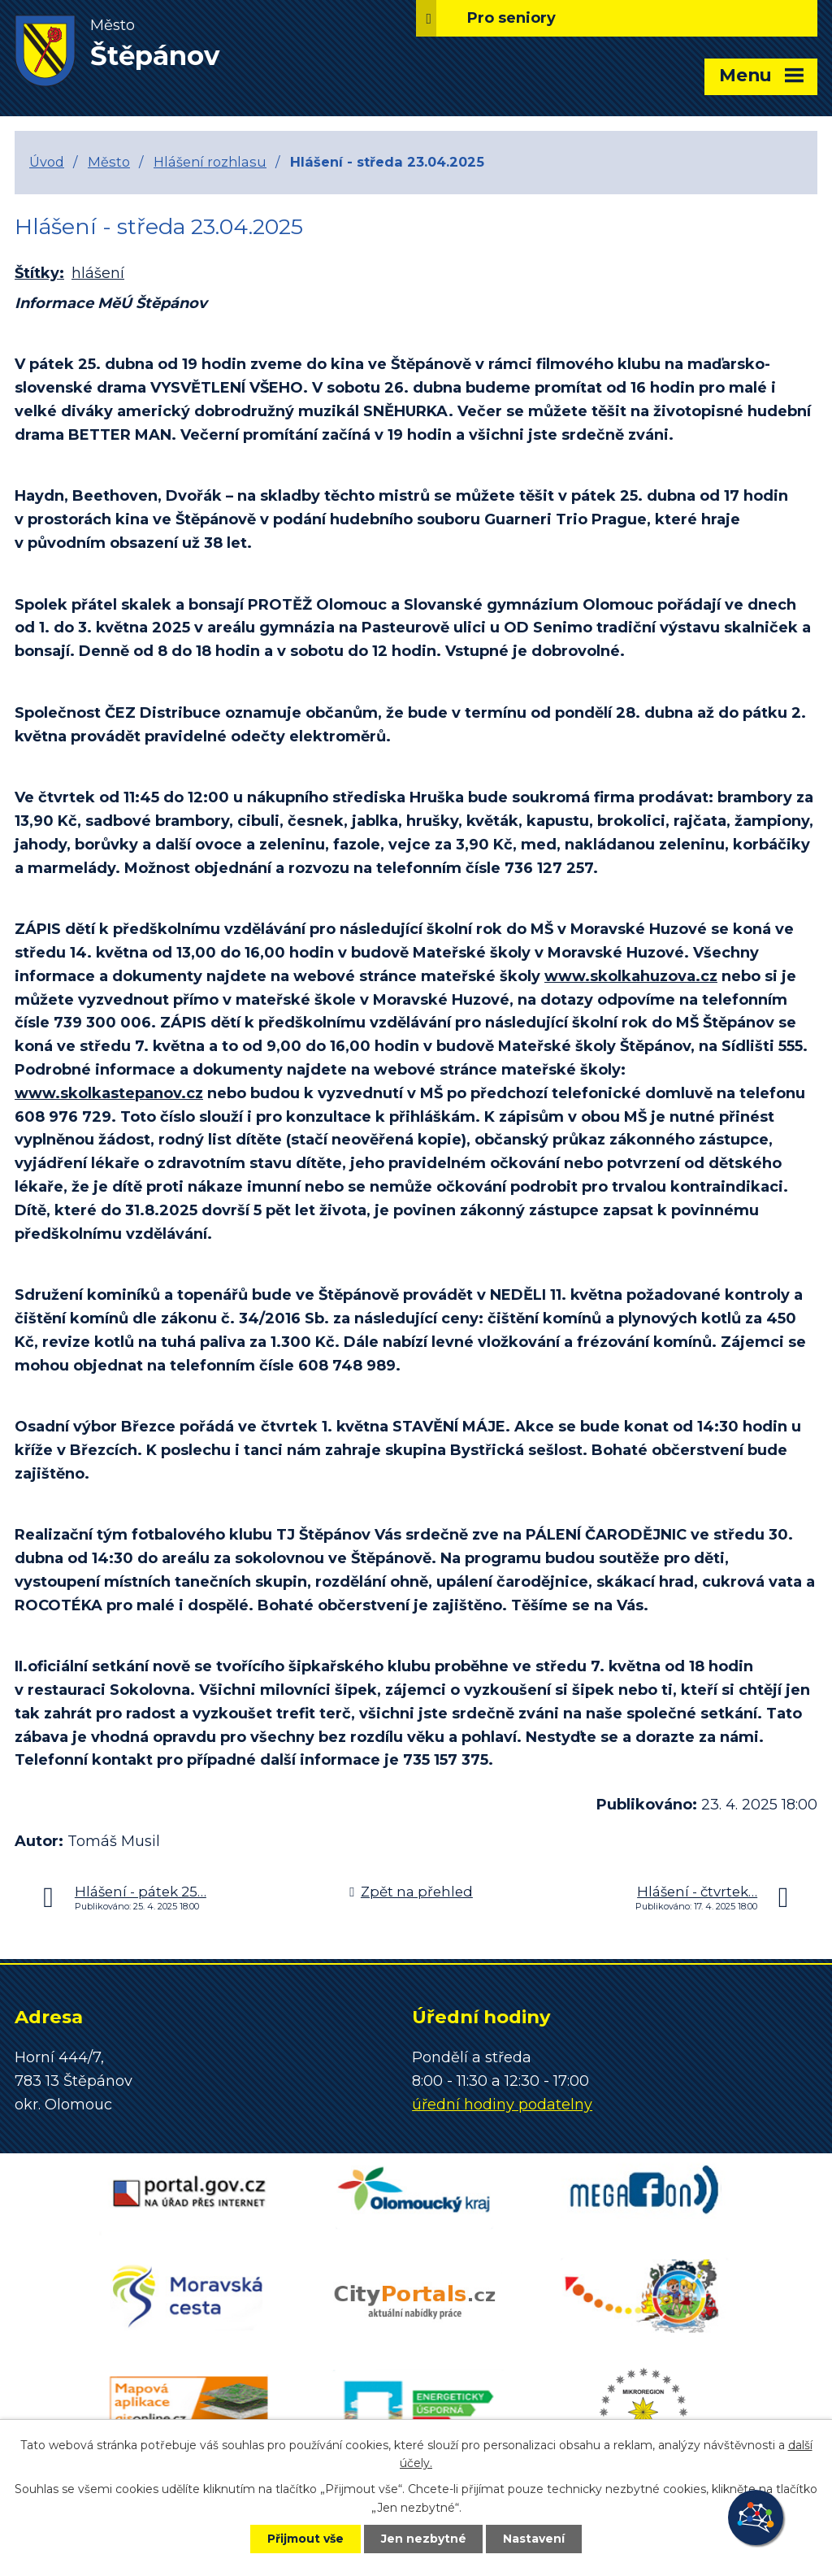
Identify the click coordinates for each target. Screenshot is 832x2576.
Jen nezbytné (423, 2538)
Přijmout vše (305, 2538)
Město (109, 162)
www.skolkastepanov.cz (109, 1093)
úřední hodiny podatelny (502, 2104)
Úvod (46, 162)
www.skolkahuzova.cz (630, 976)
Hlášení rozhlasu (210, 162)
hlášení (98, 273)
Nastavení (535, 2538)
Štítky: (39, 273)
